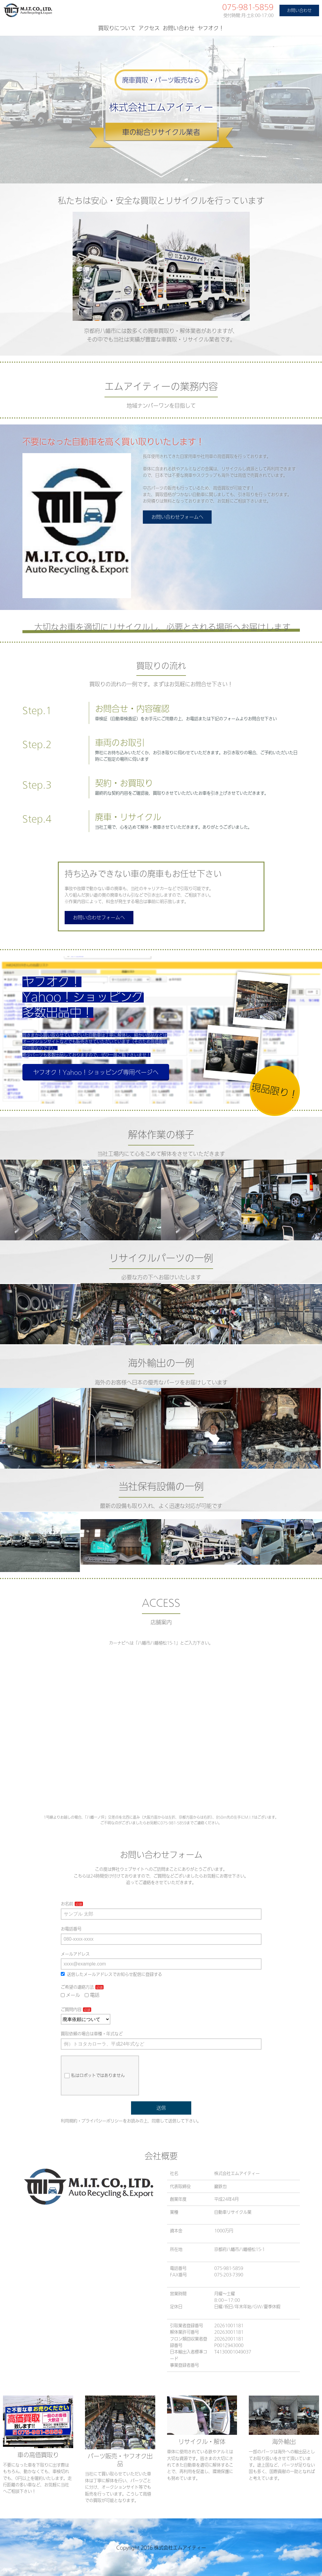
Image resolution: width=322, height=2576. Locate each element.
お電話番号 (71, 1929)
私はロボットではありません (94, 2075)
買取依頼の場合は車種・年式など (92, 2034)
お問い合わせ (299, 10)
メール (70, 1995)
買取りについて (116, 28)
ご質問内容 (71, 2009)
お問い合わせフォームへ (177, 517)
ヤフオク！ (210, 28)
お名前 (67, 1904)
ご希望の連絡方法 (77, 1987)
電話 (92, 1995)
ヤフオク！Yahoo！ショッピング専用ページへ (95, 1072)
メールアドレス (75, 1954)
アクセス (149, 28)
